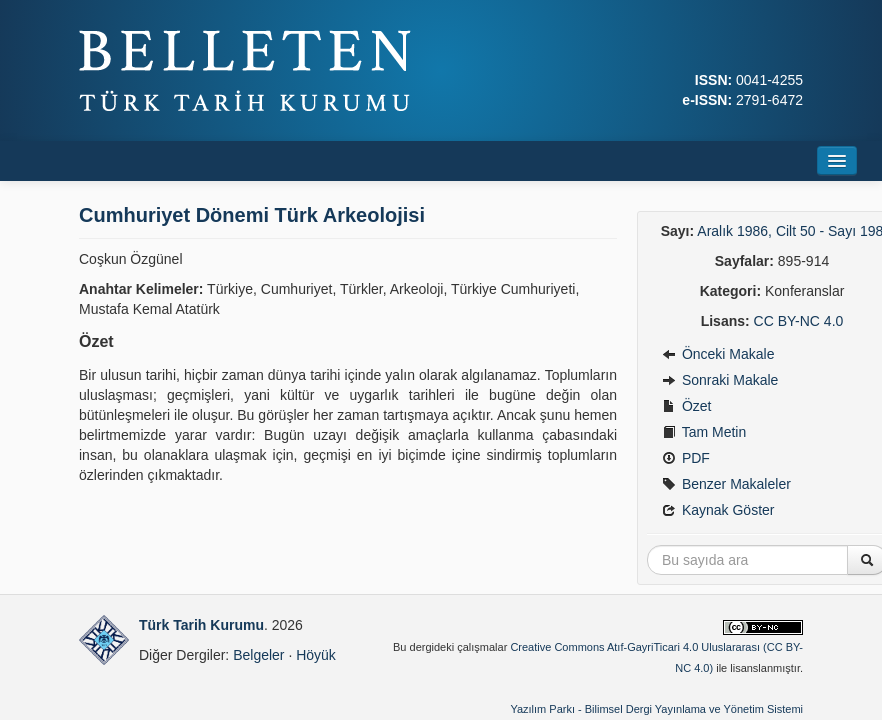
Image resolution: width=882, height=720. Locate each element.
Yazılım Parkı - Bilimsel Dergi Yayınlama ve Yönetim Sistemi (656, 709)
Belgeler (258, 655)
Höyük (316, 655)
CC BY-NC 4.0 (799, 321)
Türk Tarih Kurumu (201, 625)
